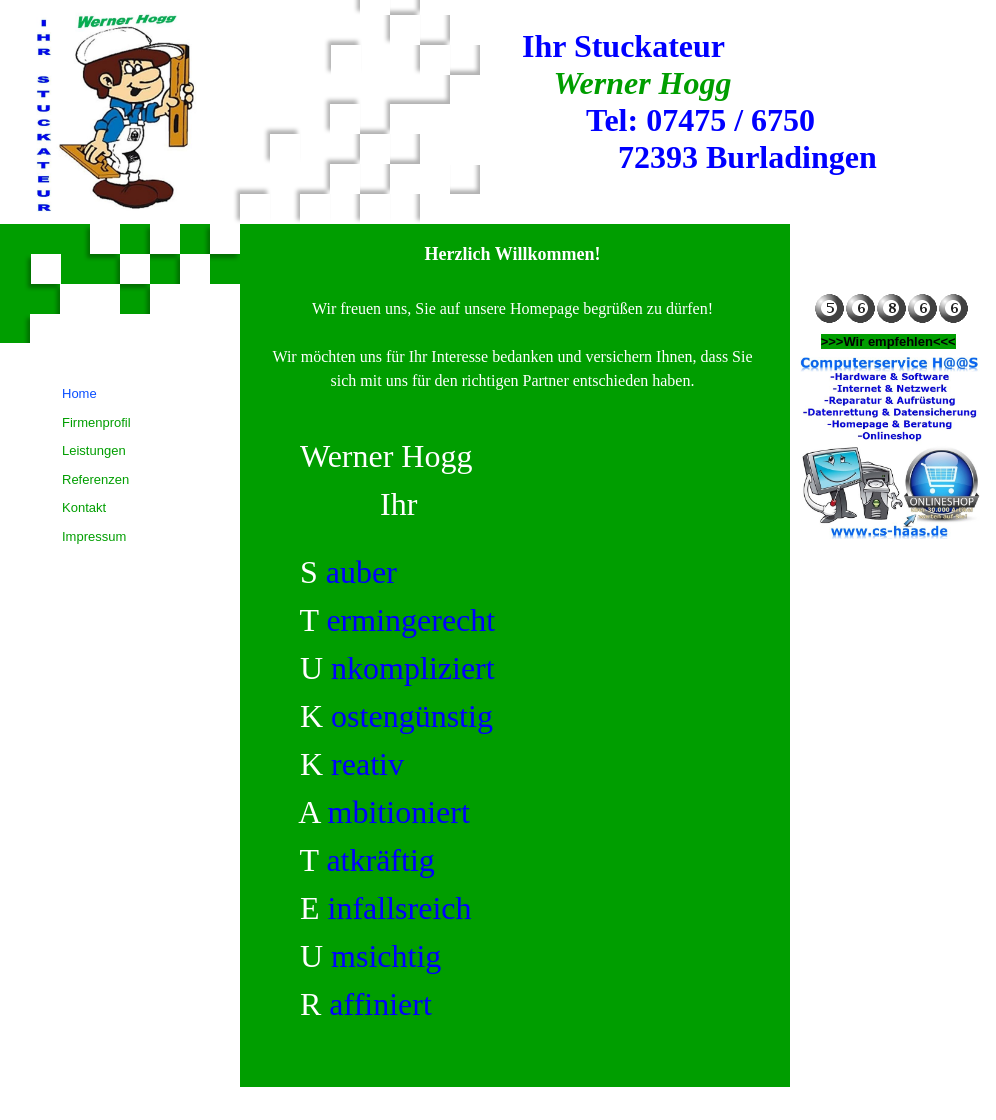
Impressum (94, 536)
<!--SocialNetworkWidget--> (890, 271)
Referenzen (95, 479)
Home (79, 393)
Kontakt (84, 507)
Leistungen (94, 450)
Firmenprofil (96, 422)
